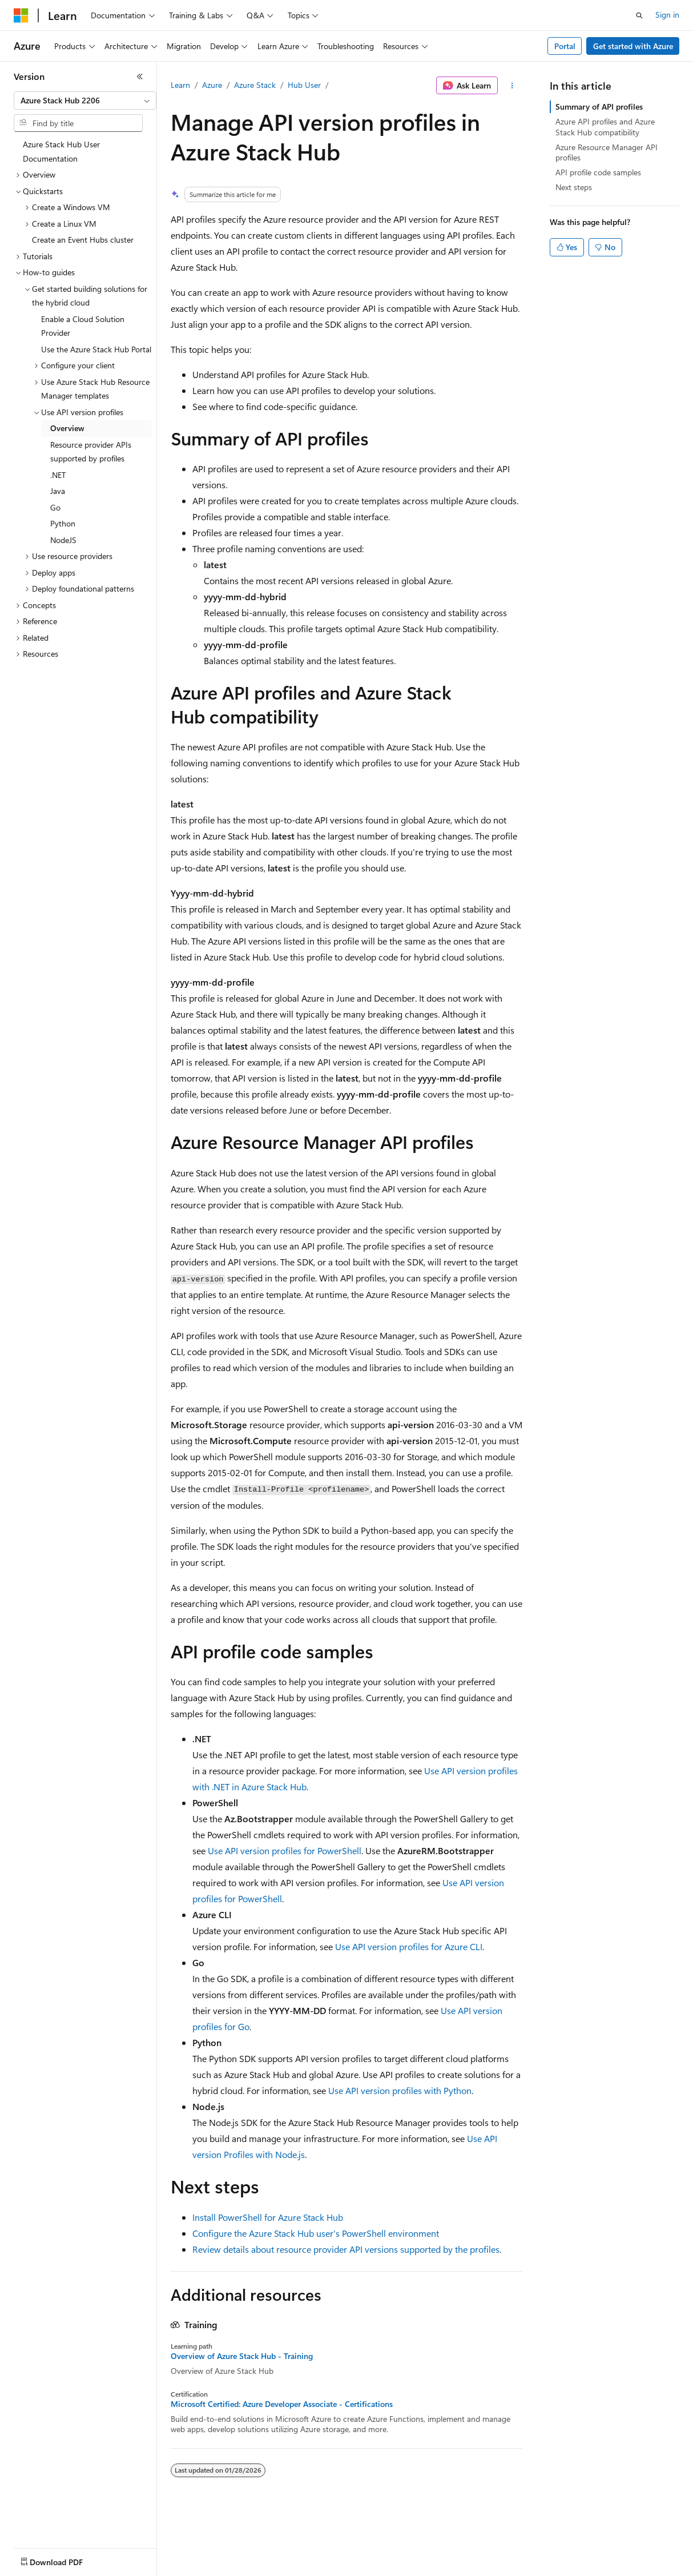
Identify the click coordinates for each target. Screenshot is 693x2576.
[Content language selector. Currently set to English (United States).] (66, 2559)
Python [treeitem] (62, 523)
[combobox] (85, 100)
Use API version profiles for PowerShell (284, 1850)
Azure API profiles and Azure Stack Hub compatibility (605, 126)
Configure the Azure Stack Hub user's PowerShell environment (315, 2233)
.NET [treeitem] (58, 474)
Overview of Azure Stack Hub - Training (242, 2356)
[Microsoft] (21, 15)
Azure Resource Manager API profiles (606, 152)
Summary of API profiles (599, 106)
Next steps (573, 187)
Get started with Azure (633, 46)
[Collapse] (140, 76)
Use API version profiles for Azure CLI (408, 1946)
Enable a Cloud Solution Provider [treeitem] (82, 326)
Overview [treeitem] (67, 428)
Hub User (304, 84)
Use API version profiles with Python (400, 2090)
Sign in (667, 14)
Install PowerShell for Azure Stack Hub (267, 2217)
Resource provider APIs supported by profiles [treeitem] (90, 451)
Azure (212, 84)
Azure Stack (255, 84)
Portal (564, 46)
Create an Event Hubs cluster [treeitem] (83, 239)
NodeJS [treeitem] (63, 540)
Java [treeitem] (57, 490)
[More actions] (512, 86)
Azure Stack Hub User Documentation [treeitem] (61, 151)
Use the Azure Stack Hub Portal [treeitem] (96, 349)
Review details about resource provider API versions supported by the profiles (345, 2249)
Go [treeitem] (55, 507)
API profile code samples (598, 172)
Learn (180, 84)
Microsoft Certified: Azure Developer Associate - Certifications (282, 2404)
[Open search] (639, 15)
